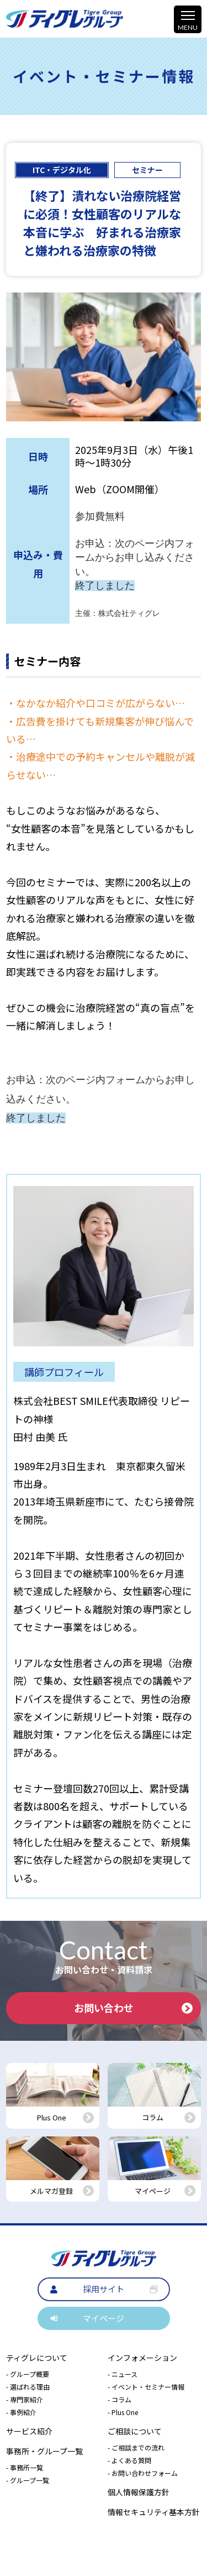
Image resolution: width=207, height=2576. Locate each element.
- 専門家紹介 (24, 2399)
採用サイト (103, 2289)
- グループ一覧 (27, 2480)
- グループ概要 (27, 2374)
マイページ (103, 2318)
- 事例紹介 (21, 2412)
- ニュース (122, 2374)
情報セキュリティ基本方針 (154, 2511)
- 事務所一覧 (24, 2467)
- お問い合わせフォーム (143, 2473)
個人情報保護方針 (138, 2491)
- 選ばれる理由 (28, 2386)
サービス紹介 (29, 2431)
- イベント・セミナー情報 (146, 2386)
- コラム (119, 2399)
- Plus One (123, 2412)
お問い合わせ (133, 2007)
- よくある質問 (129, 2460)
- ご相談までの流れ (136, 2447)
